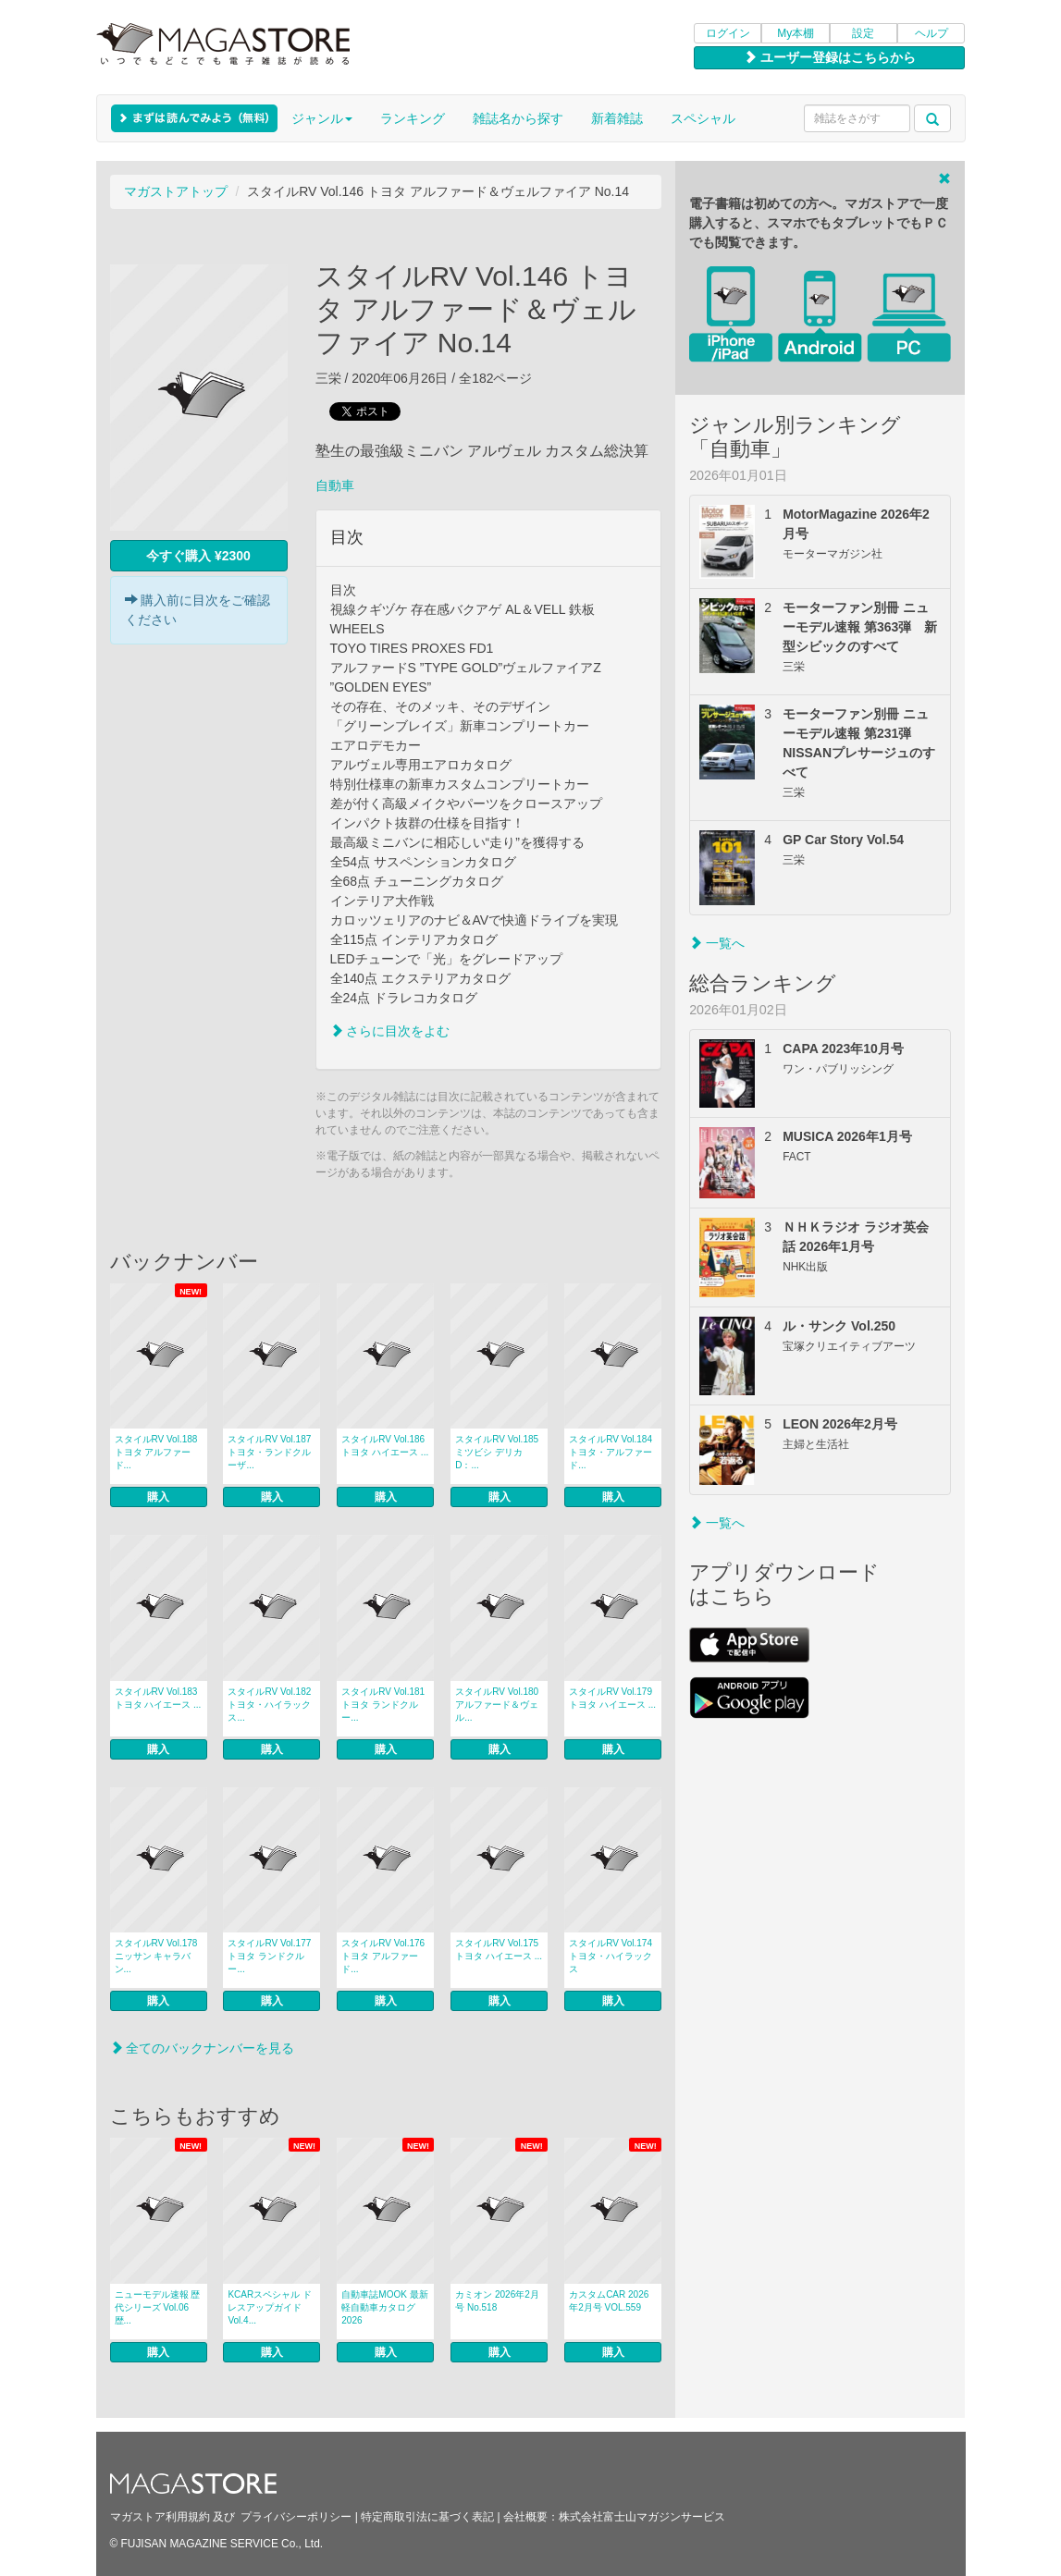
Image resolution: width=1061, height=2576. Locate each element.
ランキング (412, 118)
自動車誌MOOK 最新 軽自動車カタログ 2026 (384, 2307)
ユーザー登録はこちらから (830, 57)
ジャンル (321, 118)
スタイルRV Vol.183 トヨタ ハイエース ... (158, 1698)
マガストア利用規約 (160, 2516)
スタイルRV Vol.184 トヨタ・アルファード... (610, 1452)
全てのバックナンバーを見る (202, 2048)
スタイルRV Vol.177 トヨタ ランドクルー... (269, 1956)
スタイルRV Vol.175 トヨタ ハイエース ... (498, 1949)
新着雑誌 (617, 118)
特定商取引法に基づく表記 (427, 2516)
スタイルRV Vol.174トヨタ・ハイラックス (610, 1956)
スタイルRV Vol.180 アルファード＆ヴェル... (496, 1705)
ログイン (728, 33)
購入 (158, 1496)
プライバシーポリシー (296, 2516)
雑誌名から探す (518, 118)
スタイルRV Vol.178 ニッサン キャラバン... (156, 1956)
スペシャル (703, 118)
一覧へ (717, 943)
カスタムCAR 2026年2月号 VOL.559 (608, 2300)
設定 (863, 33)
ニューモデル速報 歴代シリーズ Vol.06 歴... (158, 2307)
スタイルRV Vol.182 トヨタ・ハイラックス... (269, 1705)
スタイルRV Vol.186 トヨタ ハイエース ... (384, 1445)
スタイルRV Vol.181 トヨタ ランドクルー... (383, 1705)
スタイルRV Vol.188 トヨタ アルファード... (156, 1452)
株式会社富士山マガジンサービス (642, 2516)
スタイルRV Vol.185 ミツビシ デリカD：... (496, 1452)
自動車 (334, 485)
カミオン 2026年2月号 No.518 (497, 2300)
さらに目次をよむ (390, 1031)
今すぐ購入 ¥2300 (198, 555)
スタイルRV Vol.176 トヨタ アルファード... (383, 1956)
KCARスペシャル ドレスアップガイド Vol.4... (270, 2307)
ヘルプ (931, 33)
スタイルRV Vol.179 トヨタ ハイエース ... (612, 1698)
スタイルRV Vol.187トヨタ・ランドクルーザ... (269, 1452)
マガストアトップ (176, 191)
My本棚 (795, 33)
